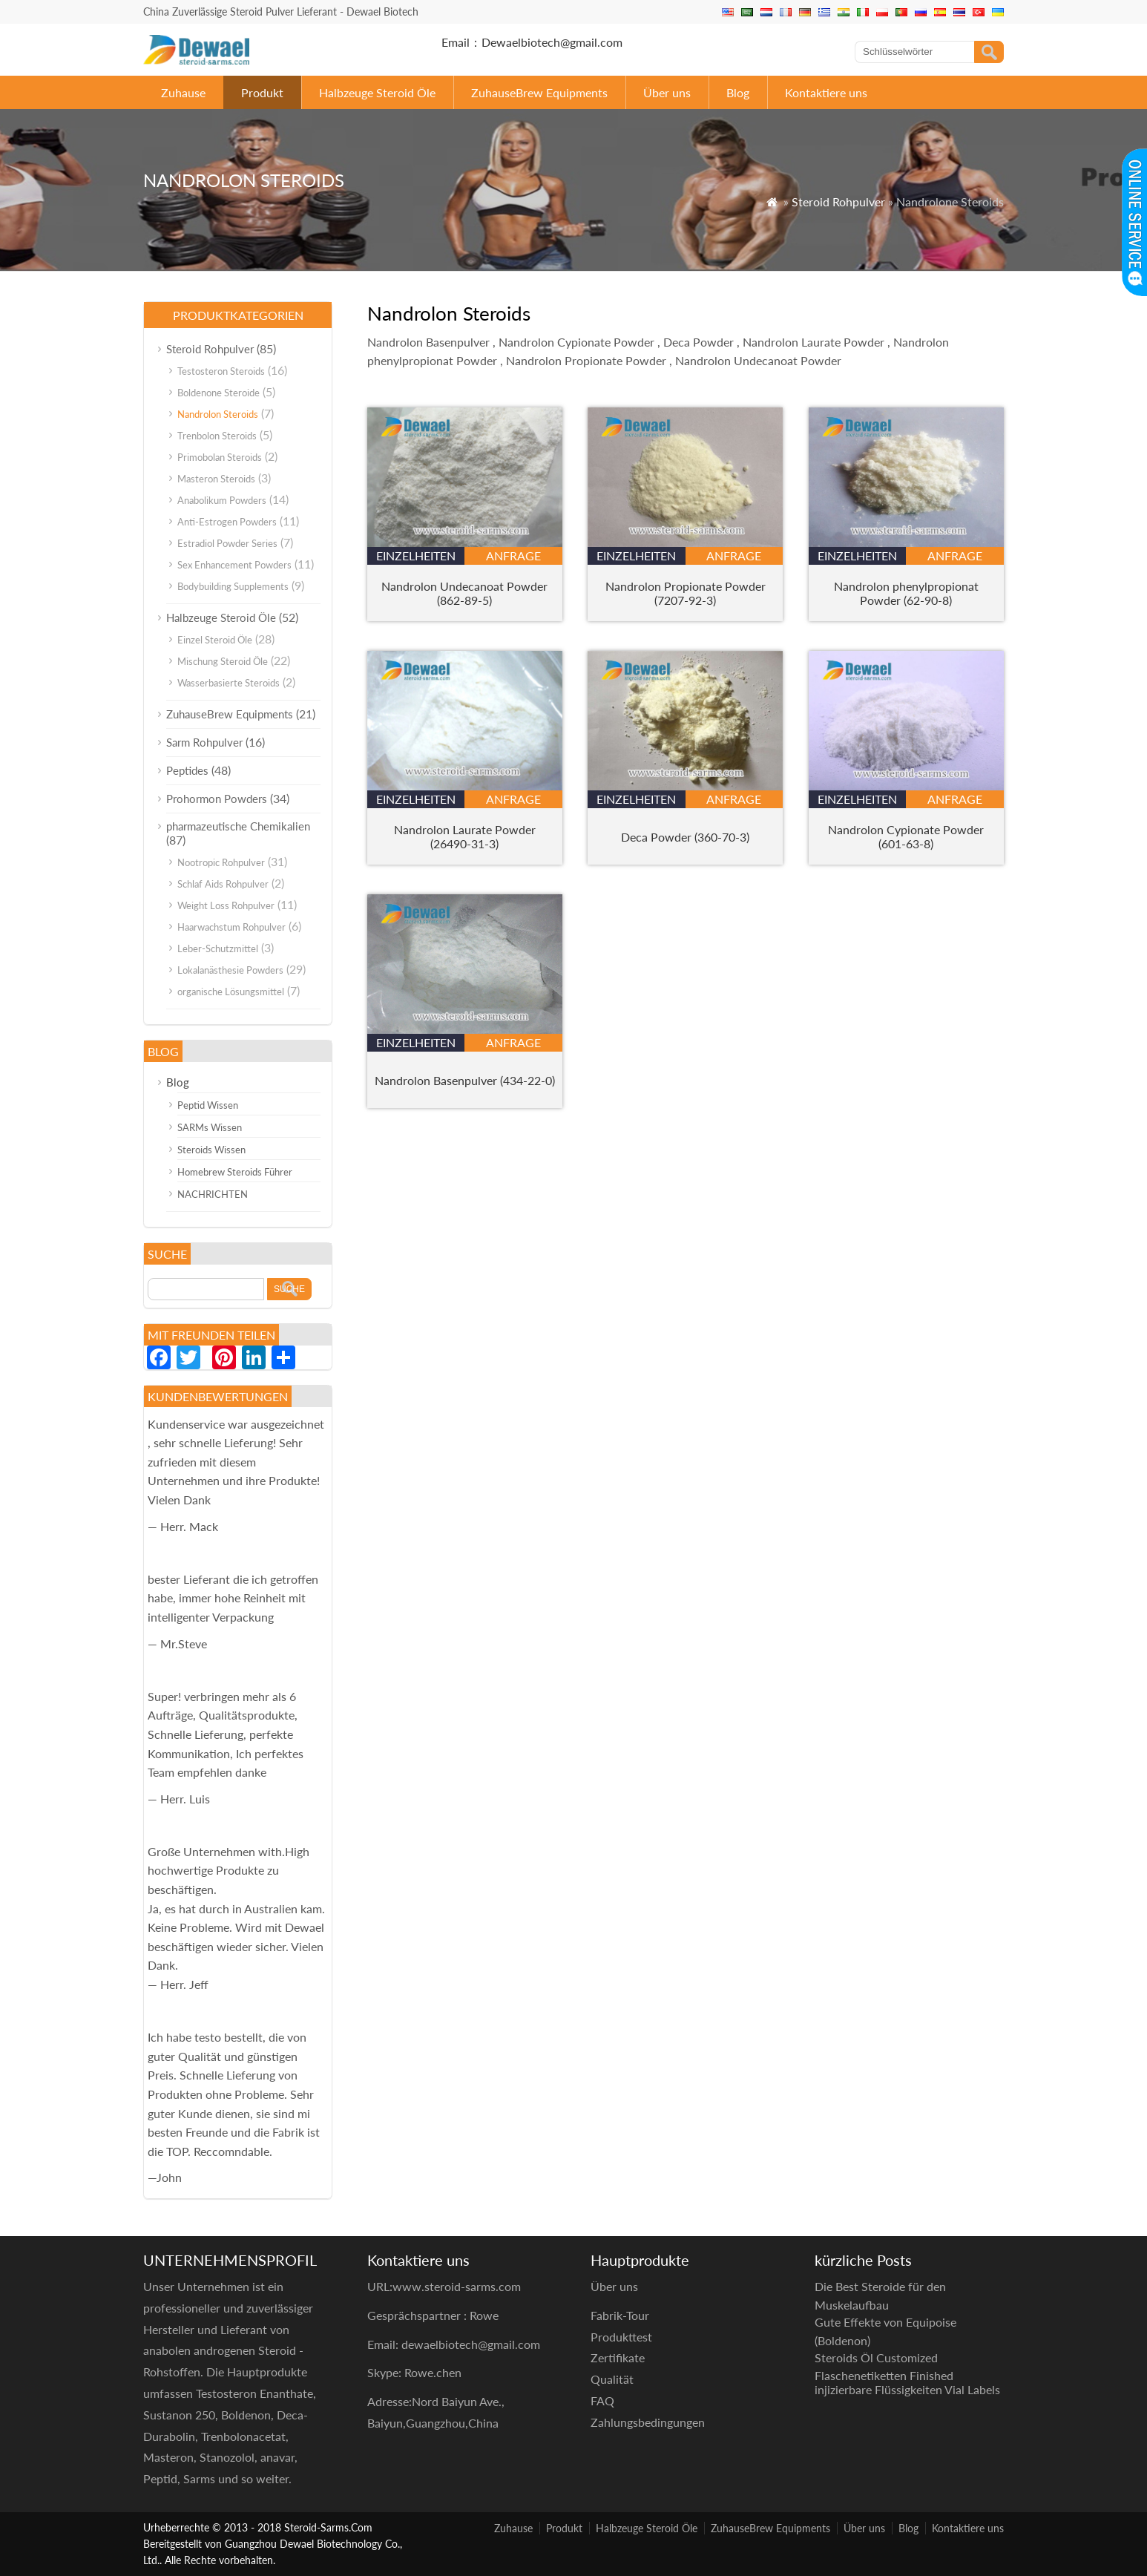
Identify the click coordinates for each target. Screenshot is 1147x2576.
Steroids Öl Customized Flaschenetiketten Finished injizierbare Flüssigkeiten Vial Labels (907, 2373)
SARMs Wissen (209, 1127)
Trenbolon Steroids (217, 436)
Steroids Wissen (211, 1150)
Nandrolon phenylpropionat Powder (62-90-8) (906, 593)
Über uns (667, 92)
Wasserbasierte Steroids (228, 683)
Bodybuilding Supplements (233, 586)
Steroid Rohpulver (838, 201)
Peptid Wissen (207, 1105)
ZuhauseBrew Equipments (539, 92)
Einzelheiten (416, 555)
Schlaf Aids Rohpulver (223, 884)
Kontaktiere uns (826, 92)
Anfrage (513, 555)
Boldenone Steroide (218, 393)
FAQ (602, 2400)
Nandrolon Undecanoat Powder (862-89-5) (464, 593)
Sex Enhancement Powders (234, 565)
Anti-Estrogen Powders (227, 522)
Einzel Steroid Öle (214, 640)
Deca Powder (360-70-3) (685, 837)
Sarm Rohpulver (204, 742)
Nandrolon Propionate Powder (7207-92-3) (685, 593)
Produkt (262, 92)
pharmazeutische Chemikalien (238, 826)
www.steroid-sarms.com (456, 2286)
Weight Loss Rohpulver (226, 905)
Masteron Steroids (216, 479)
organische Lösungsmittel (230, 991)
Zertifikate (618, 2357)
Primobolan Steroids (219, 457)
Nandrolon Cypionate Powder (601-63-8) (906, 836)
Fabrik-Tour (620, 2315)
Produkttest (621, 2337)
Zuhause (183, 92)
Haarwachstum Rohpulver (231, 927)
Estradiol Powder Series (227, 543)
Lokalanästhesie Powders (230, 970)
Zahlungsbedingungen (648, 2422)
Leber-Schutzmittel (217, 948)
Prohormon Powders (216, 798)
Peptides (187, 770)
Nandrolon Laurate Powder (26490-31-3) (465, 836)
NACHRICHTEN (212, 1194)
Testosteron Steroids (221, 371)
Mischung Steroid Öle (222, 661)
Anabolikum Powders (221, 500)
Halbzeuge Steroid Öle (377, 92)
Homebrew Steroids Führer (234, 1172)
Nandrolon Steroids (217, 414)
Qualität (612, 2379)
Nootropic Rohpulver (221, 862)
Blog (737, 92)
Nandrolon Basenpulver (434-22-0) (465, 1080)
